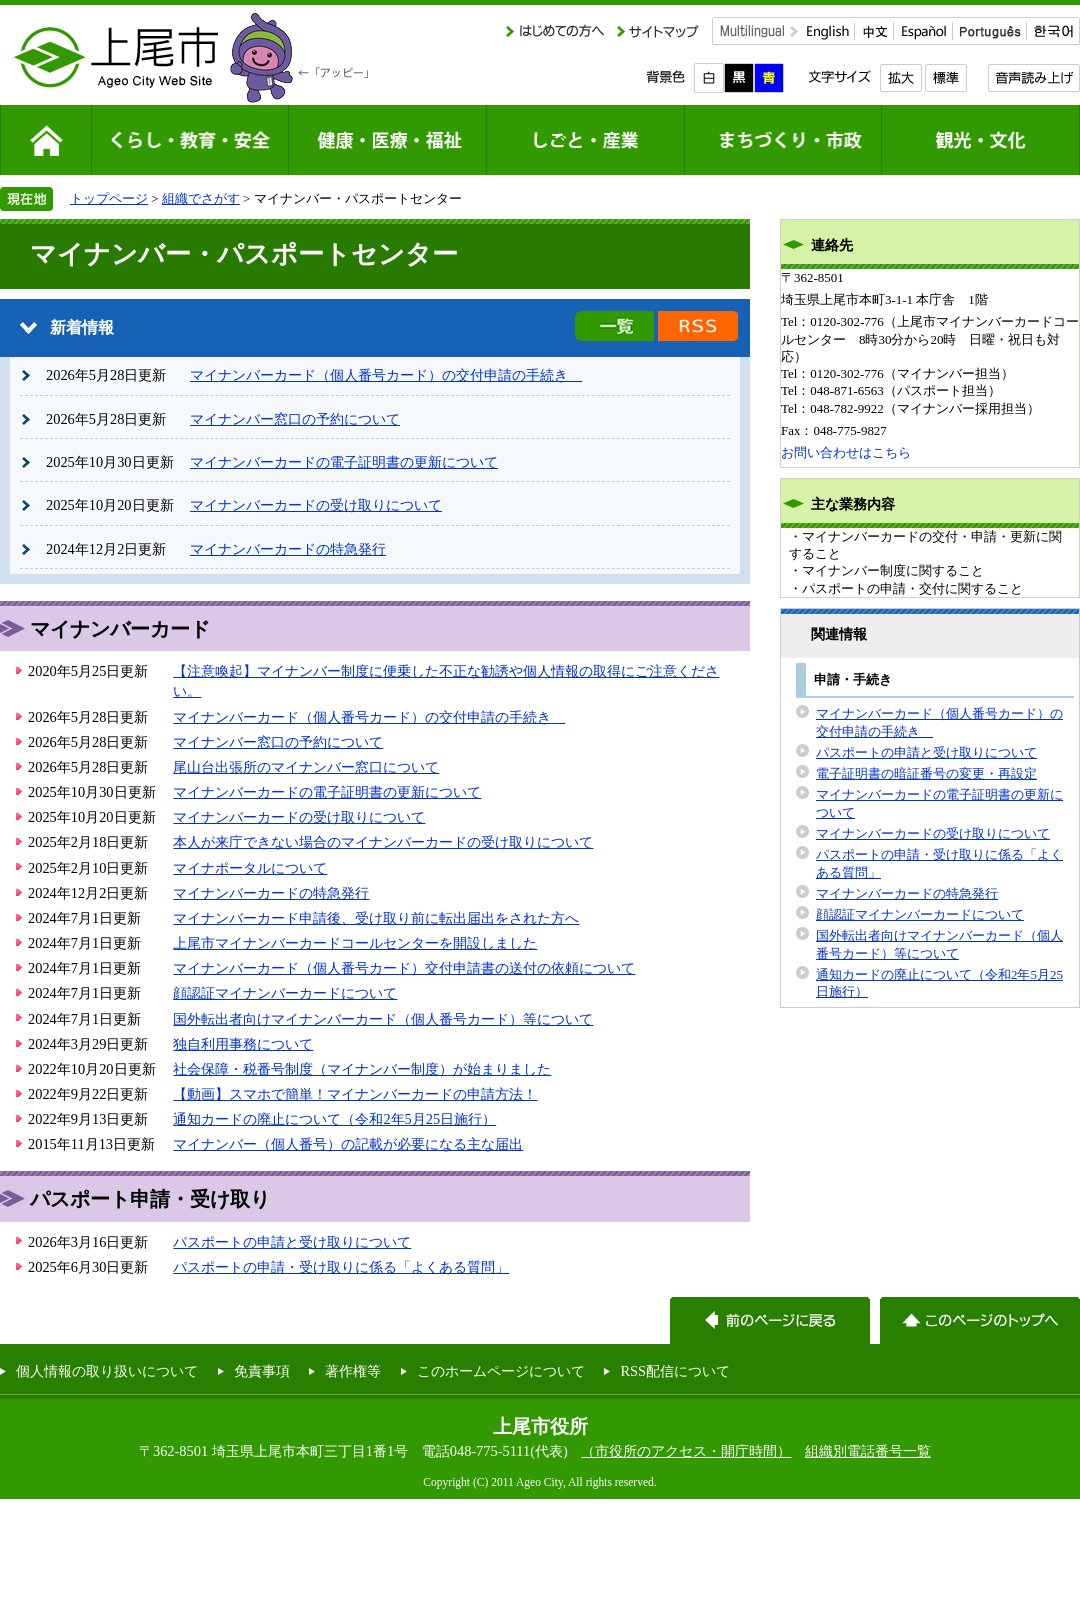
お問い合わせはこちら (846, 452)
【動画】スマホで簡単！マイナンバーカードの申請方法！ (355, 1094)
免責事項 (262, 1371)
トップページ (109, 198)
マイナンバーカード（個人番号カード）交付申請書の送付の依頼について (404, 968)
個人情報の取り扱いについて (107, 1371)
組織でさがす (201, 198)
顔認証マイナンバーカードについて (285, 993)
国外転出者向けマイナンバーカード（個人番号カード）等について (383, 1019)
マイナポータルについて (250, 868)
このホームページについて (501, 1371)
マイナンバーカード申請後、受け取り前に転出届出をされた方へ (376, 918)
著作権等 (353, 1371)
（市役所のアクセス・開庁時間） (686, 1451)
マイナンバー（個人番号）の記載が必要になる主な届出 (348, 1144)
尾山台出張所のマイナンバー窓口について (306, 767)
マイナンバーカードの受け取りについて (316, 505)
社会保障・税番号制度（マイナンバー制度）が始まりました (362, 1069)
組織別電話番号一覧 (868, 1451)
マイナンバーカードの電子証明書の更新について (344, 462)
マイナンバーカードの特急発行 (288, 549)
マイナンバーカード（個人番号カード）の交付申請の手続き (386, 375)
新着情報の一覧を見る (614, 326)
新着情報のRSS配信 (698, 326)
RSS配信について (675, 1371)
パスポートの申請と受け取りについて (292, 1242)
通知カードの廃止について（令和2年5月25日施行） (334, 1119)
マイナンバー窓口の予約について (295, 419)
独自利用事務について (243, 1044)
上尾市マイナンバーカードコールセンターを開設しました (355, 943)
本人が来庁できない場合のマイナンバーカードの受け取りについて (383, 842)
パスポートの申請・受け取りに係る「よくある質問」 (341, 1267)
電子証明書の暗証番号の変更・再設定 (926, 773)
